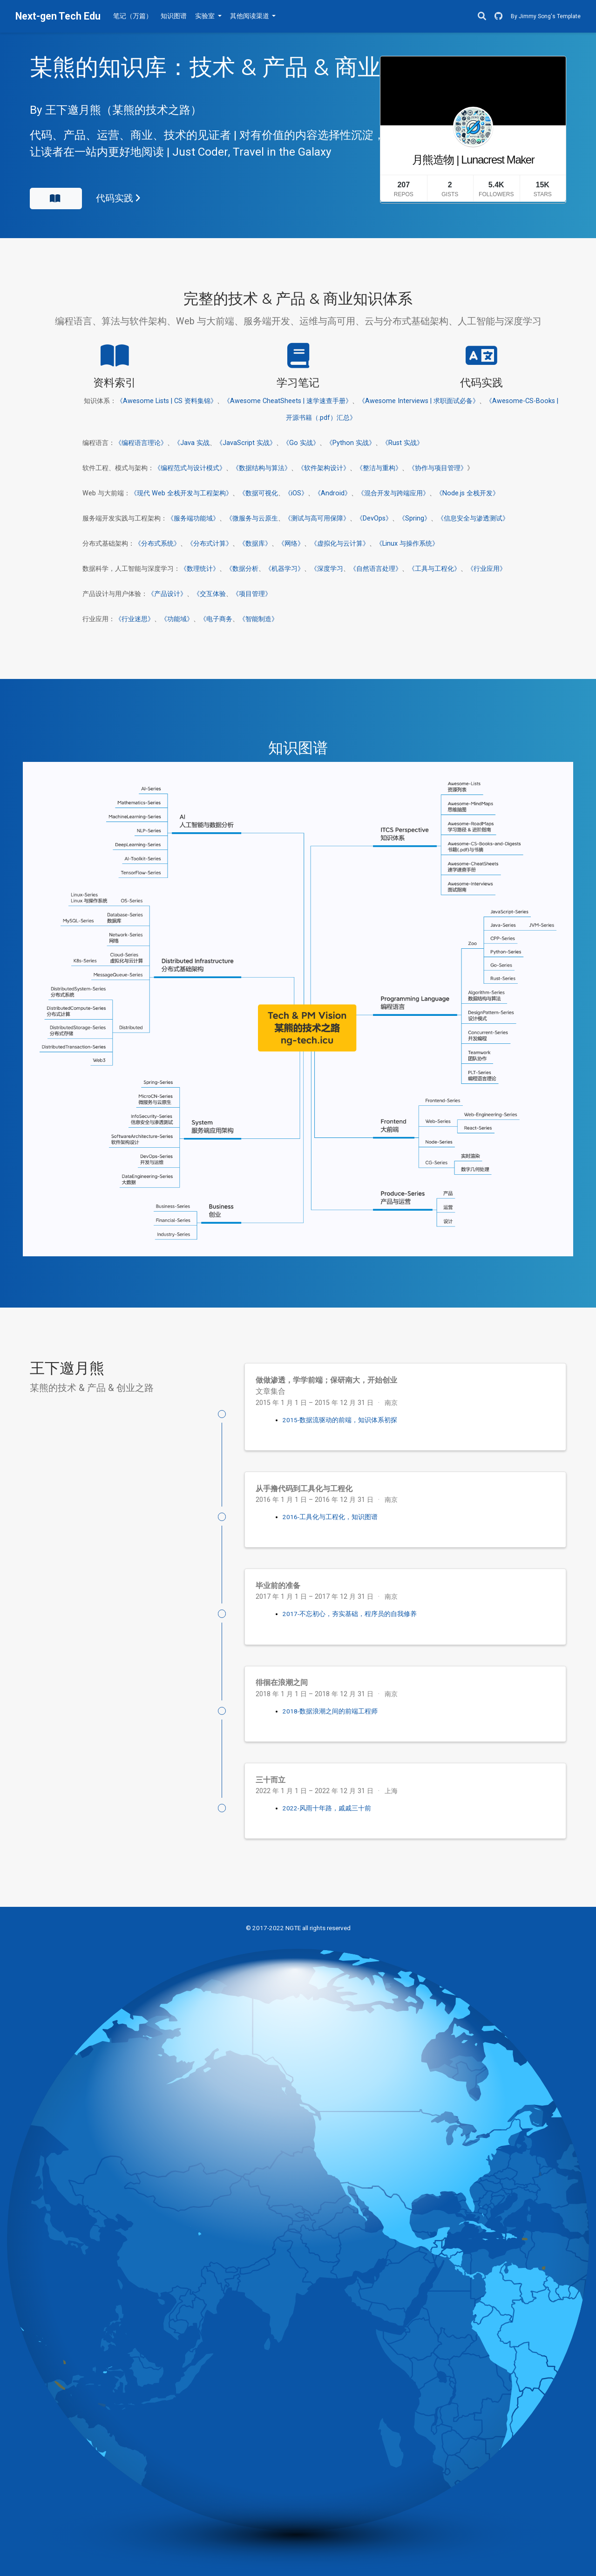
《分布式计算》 (209, 544)
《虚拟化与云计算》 (340, 544)
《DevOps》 (374, 518)
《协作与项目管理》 (437, 468)
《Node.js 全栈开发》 (467, 493)
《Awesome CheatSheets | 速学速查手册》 (288, 401)
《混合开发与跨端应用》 (393, 493)
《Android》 (332, 493)
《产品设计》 (167, 594)
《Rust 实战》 (402, 443)
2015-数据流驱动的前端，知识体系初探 (340, 1420)
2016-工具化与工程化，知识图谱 (330, 1517)
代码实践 (118, 198)
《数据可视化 (258, 493)
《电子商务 (216, 619)
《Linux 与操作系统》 (407, 544)
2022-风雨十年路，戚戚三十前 (327, 1808)
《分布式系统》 (157, 544)
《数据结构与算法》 (261, 468)
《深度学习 (327, 569)
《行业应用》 (486, 569)
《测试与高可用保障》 (317, 518)
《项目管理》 (251, 594)
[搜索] (482, 16)
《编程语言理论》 (141, 443)
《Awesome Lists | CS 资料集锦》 (166, 401)
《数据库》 (255, 544)
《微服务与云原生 (252, 518)
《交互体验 (209, 594)
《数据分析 (242, 569)
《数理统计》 (199, 569)
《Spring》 (415, 518)
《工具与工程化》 (434, 569)
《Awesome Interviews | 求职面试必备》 (419, 401)
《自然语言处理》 (376, 569)
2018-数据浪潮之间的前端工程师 (330, 1711)
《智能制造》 (258, 619)
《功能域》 (177, 619)
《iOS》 (296, 493)
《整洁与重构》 (379, 468)
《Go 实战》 (301, 443)
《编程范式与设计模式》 (190, 468)
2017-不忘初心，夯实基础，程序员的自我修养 (350, 1613)
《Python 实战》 (350, 443)
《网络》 (291, 544)
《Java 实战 (192, 443)
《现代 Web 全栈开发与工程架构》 (181, 493)
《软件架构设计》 (324, 468)
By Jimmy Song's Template (546, 16)
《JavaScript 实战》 (246, 443)
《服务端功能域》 (193, 518)
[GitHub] (498, 16)
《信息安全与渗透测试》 (473, 518)
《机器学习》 (284, 569)
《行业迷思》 (134, 619)
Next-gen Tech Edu (58, 16)
